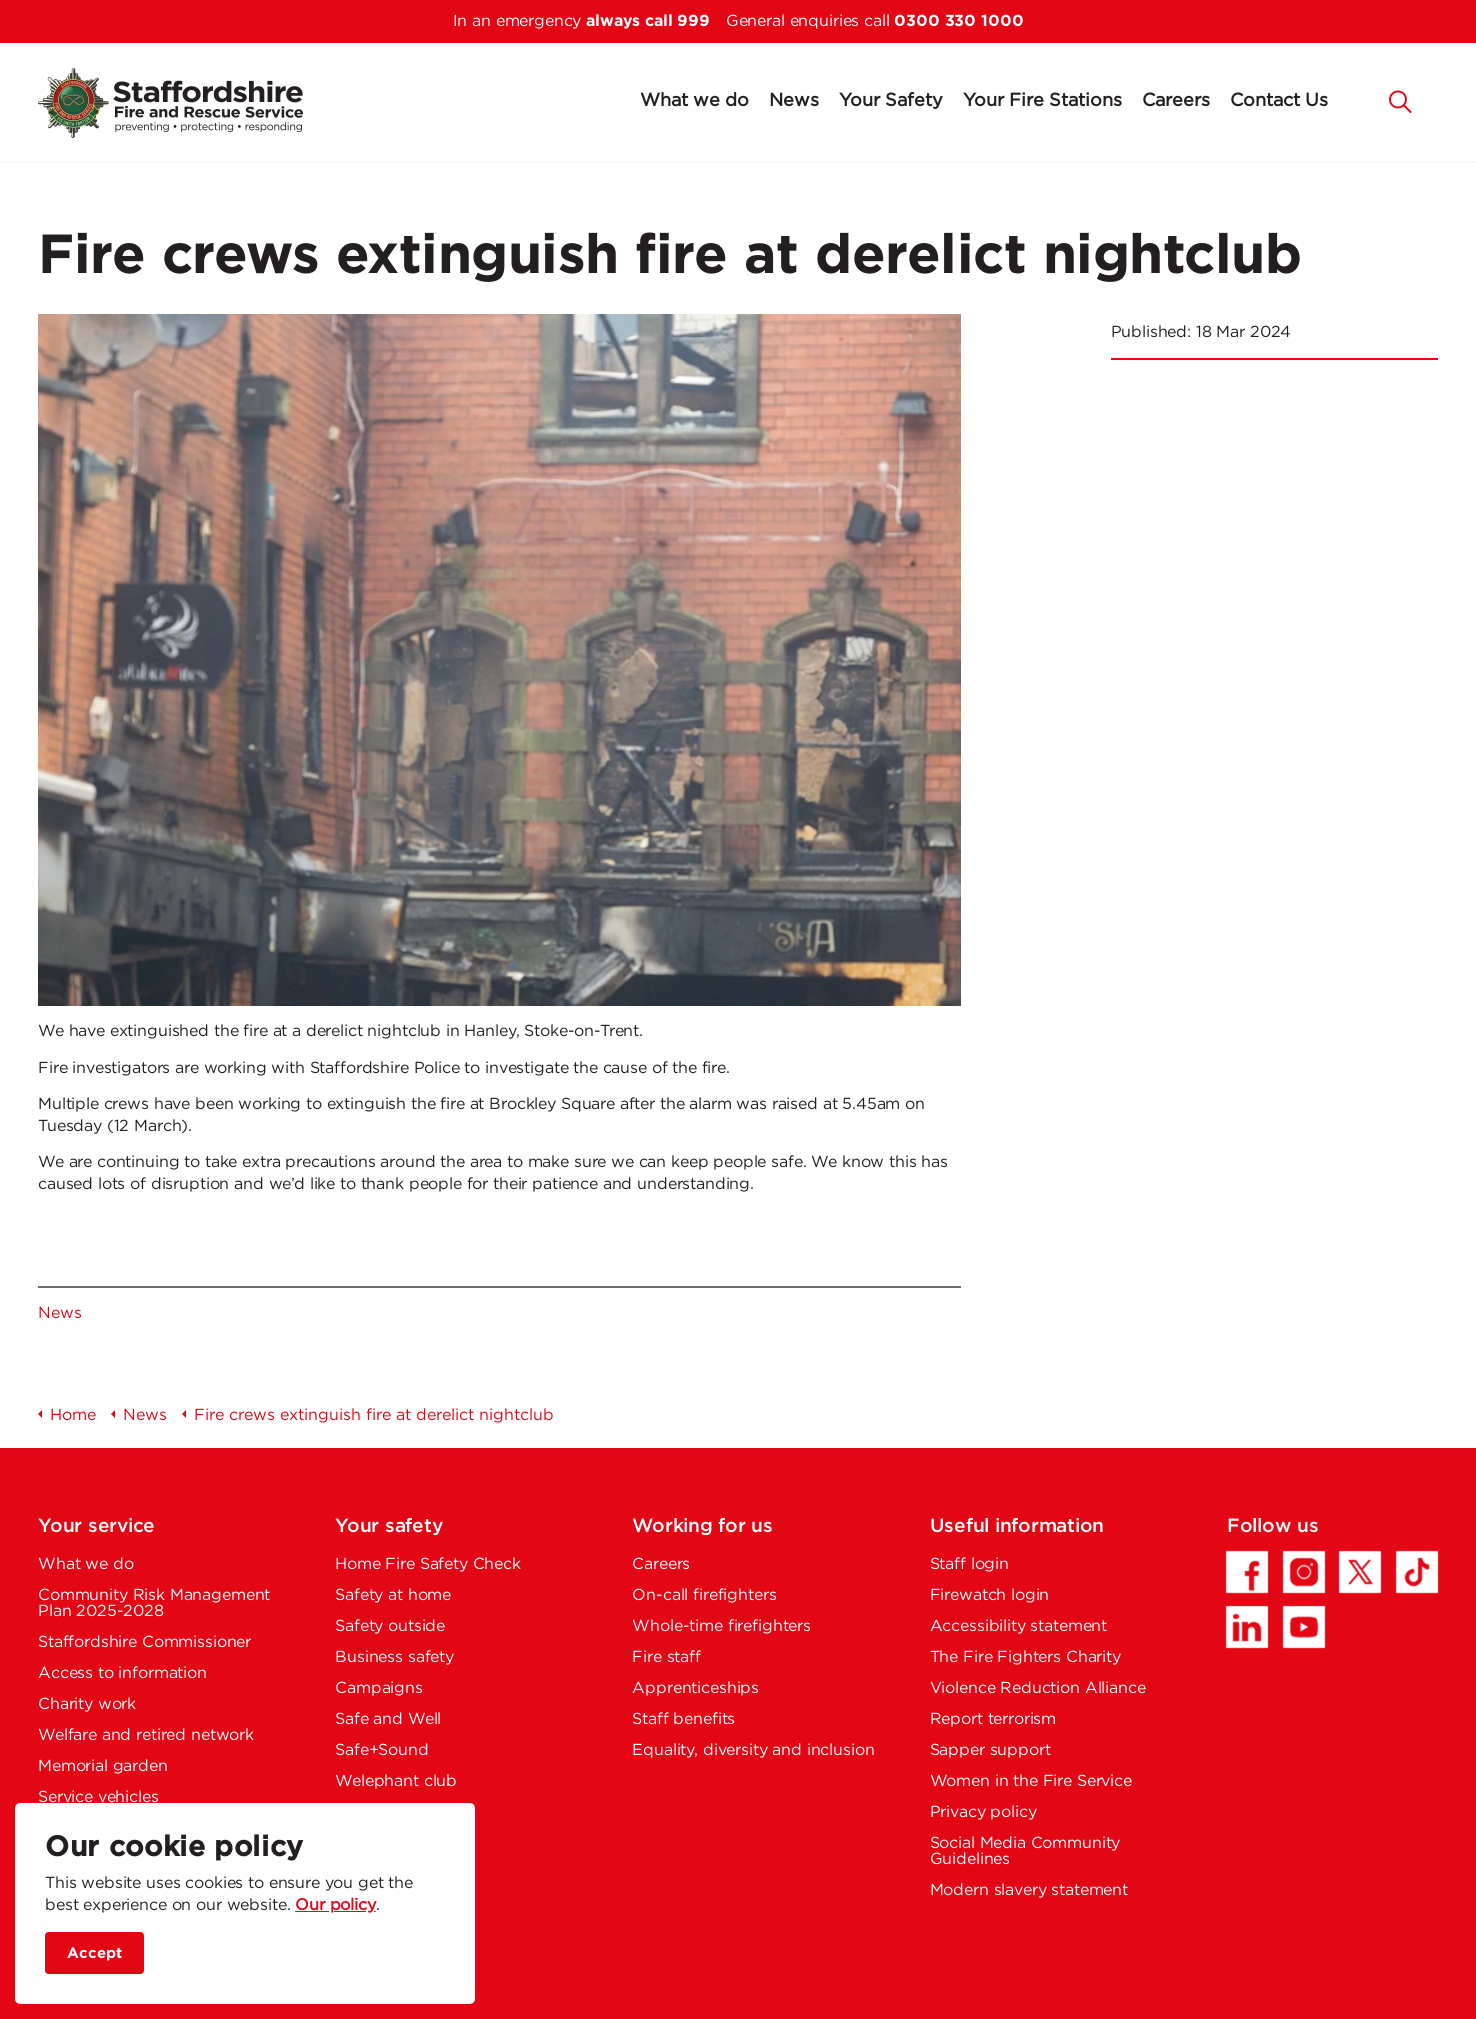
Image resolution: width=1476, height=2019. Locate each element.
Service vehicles (98, 1797)
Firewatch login (990, 1595)
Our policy (335, 1905)
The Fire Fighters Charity (1025, 1657)
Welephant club (396, 1781)
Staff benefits (683, 1719)
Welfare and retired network (146, 1735)
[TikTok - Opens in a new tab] (1417, 1572)
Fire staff (666, 1657)
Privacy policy (983, 1812)
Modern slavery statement (1029, 1890)
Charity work (87, 1704)
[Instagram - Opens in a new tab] (1304, 1572)
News (794, 101)
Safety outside (390, 1626)
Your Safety (891, 101)
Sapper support (990, 1750)
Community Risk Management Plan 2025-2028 (154, 1603)
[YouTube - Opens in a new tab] (1304, 1627)
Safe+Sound (382, 1750)
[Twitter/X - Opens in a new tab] (1360, 1572)
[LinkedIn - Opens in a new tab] (1247, 1627)
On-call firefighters (704, 1595)
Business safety (394, 1657)
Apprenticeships (695, 1688)
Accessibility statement (1019, 1626)
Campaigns (379, 1688)
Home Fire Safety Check (428, 1564)
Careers (1176, 101)
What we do (694, 101)
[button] (1401, 100)
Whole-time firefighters (721, 1626)
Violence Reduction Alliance (1038, 1688)
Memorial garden (103, 1766)
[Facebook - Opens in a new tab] (1247, 1572)
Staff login (969, 1564)
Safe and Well (388, 1719)
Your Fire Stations (1042, 101)
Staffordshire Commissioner (144, 1642)
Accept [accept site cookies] (94, 1953)
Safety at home (393, 1595)
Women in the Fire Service (1031, 1781)
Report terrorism (993, 1719)
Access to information (122, 1673)
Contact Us (1279, 101)
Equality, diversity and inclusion (753, 1750)
